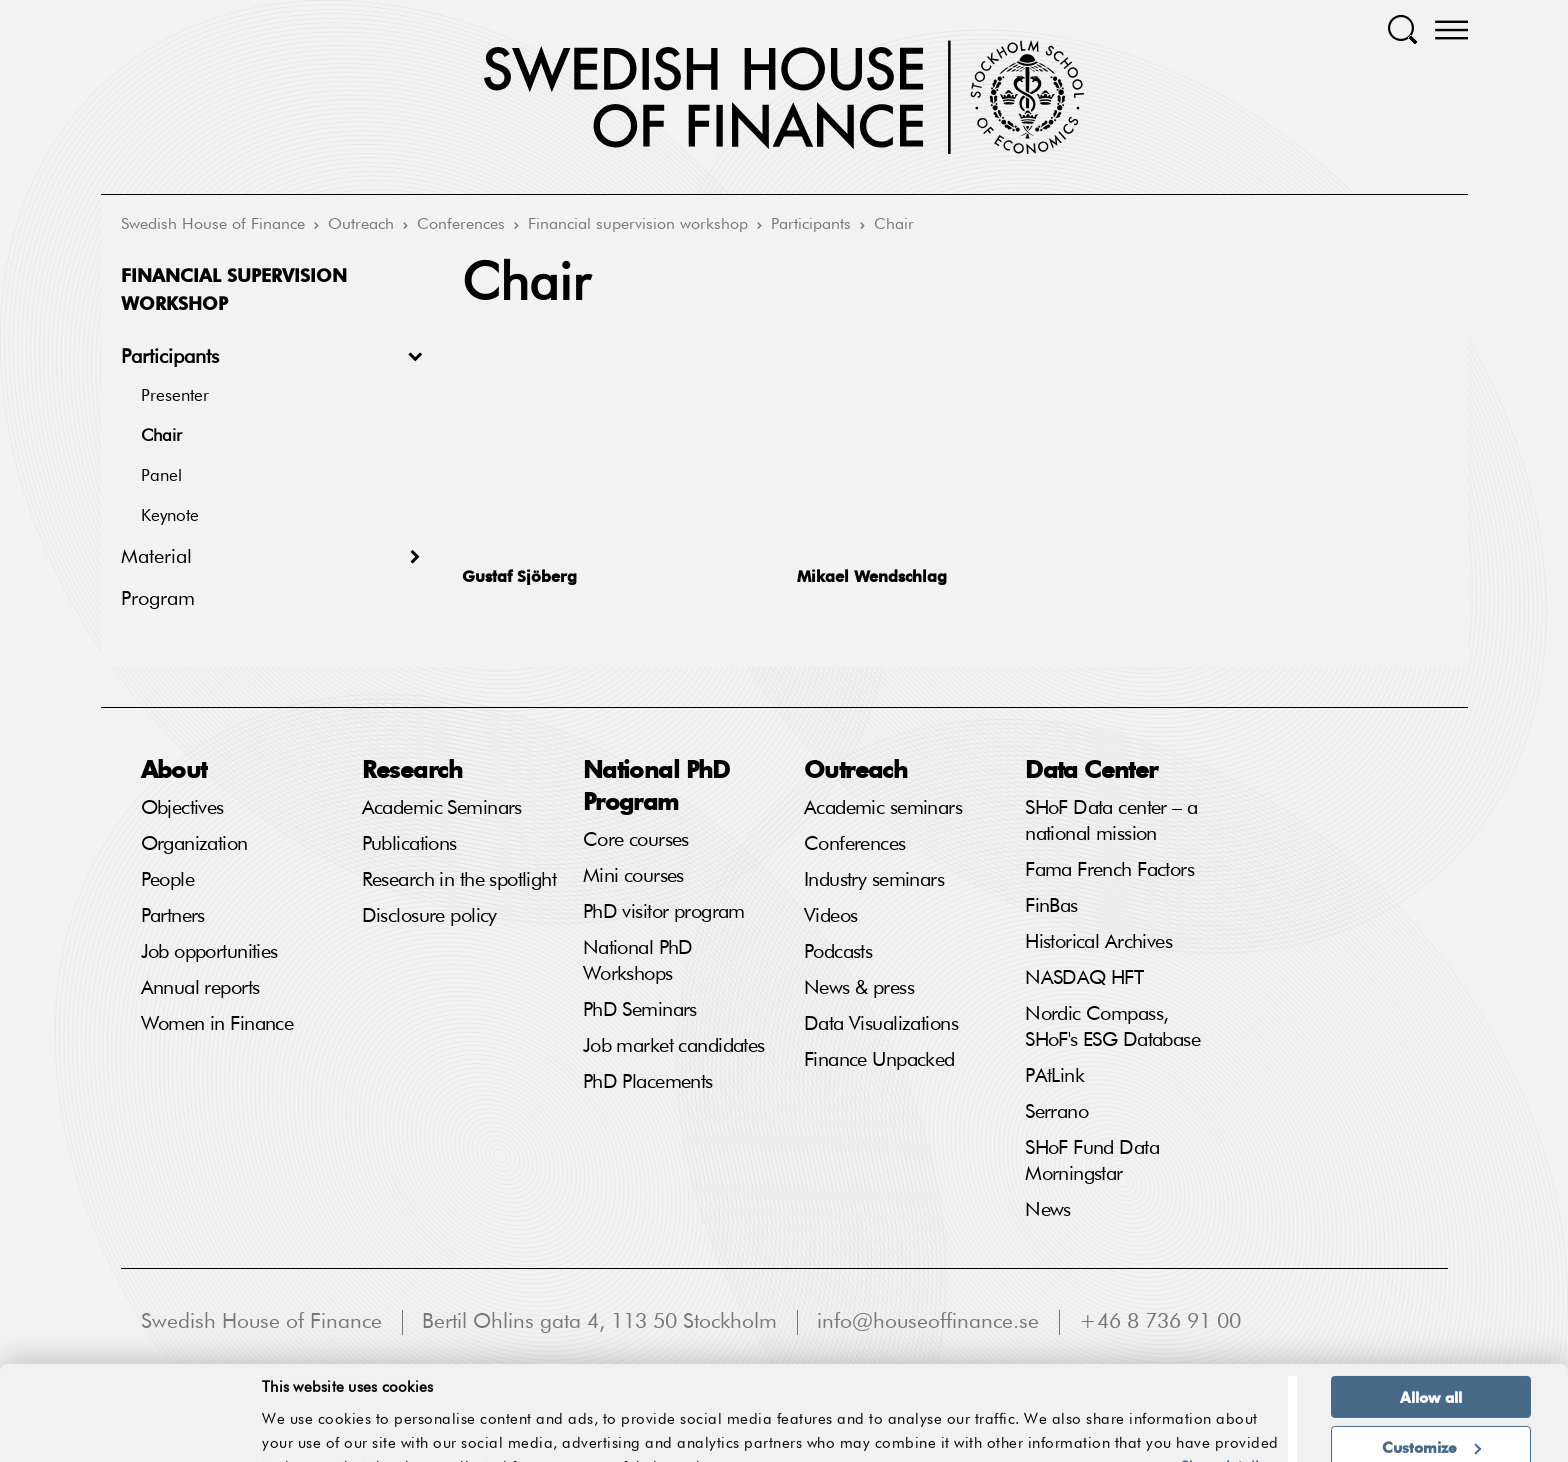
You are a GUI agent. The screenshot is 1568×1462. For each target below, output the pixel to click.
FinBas (1051, 906)
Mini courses (633, 876)
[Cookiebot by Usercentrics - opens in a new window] (129, 1435)
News (1048, 1210)
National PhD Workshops (638, 961)
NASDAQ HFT (1084, 978)
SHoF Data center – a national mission (1111, 821)
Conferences (461, 225)
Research (412, 768)
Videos (831, 916)
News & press (859, 988)
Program (158, 599)
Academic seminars (883, 808)
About (174, 768)
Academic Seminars (442, 808)
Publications (409, 844)
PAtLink (1054, 1076)
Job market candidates (674, 1046)
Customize (1431, 1380)
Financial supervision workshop (638, 225)
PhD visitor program (664, 912)
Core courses (636, 840)
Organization (194, 844)
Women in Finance (217, 1024)
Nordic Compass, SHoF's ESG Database (1112, 1027)
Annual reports (200, 988)
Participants (811, 225)
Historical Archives (1098, 942)
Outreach (361, 225)
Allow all (1431, 1330)
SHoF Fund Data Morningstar (1092, 1161)
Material (156, 557)
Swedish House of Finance (213, 225)
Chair (894, 225)
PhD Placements (648, 1082)
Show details (1223, 1400)
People (168, 880)
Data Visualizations (881, 1024)
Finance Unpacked (879, 1060)
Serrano (1056, 1112)
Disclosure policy (429, 916)
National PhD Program (656, 784)
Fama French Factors (1109, 870)
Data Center (1091, 768)
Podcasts (838, 952)
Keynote (170, 516)
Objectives (182, 808)
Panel (161, 476)
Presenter (175, 396)
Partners (173, 916)
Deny (1430, 1429)
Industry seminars (874, 880)
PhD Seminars (640, 1010)
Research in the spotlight (459, 880)
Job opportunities (209, 952)
